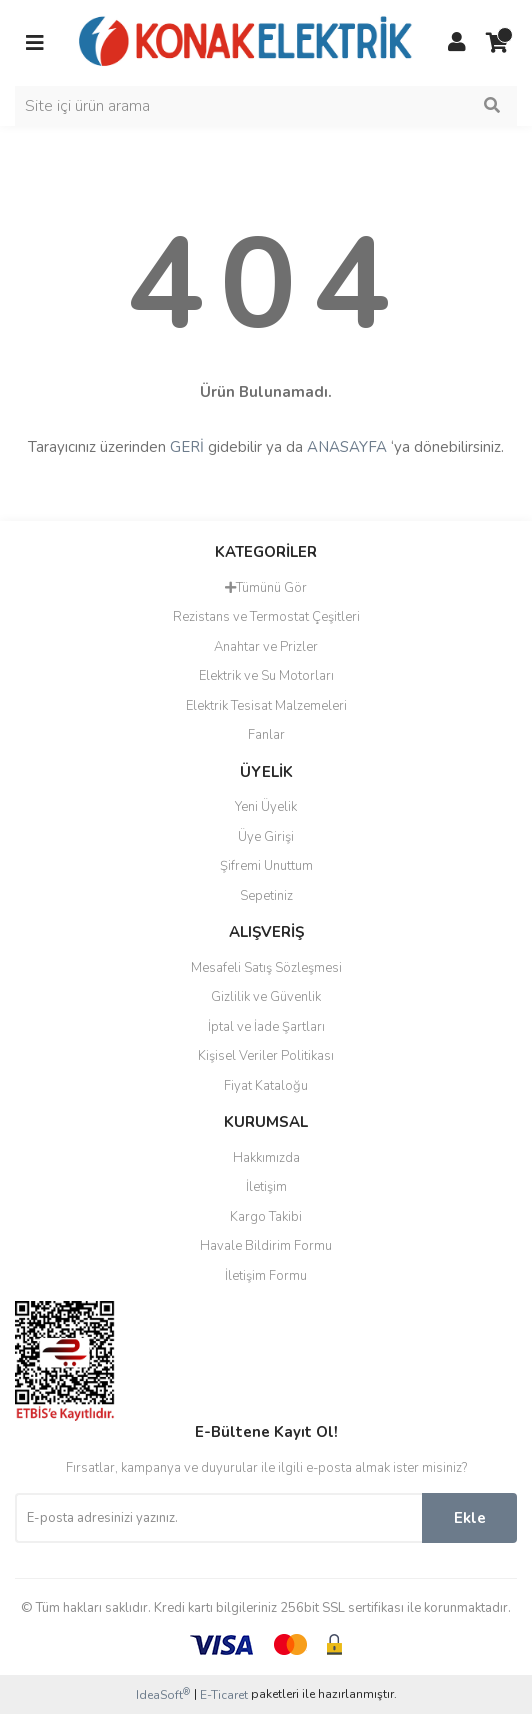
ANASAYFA (347, 447)
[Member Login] (457, 43)
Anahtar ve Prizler (266, 647)
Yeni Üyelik (266, 807)
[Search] (266, 106)
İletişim (266, 1187)
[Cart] (497, 43)
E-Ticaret (224, 1695)
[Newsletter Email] (218, 1518)
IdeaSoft (163, 1694)
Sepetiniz (266, 896)
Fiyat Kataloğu (266, 1086)
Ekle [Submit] (470, 1518)
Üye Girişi (266, 837)
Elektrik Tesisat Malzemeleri (266, 706)
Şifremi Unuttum (266, 866)
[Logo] (246, 42)
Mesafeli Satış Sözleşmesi (266, 968)
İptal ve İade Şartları (266, 1027)
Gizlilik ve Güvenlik (266, 997)
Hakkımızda (266, 1158)
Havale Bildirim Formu (266, 1246)
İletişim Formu (266, 1276)
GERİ (187, 447)
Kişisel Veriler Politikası (266, 1056)
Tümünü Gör (266, 588)
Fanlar (266, 735)
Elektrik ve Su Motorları (266, 676)
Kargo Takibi (266, 1217)
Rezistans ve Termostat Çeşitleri (266, 617)
